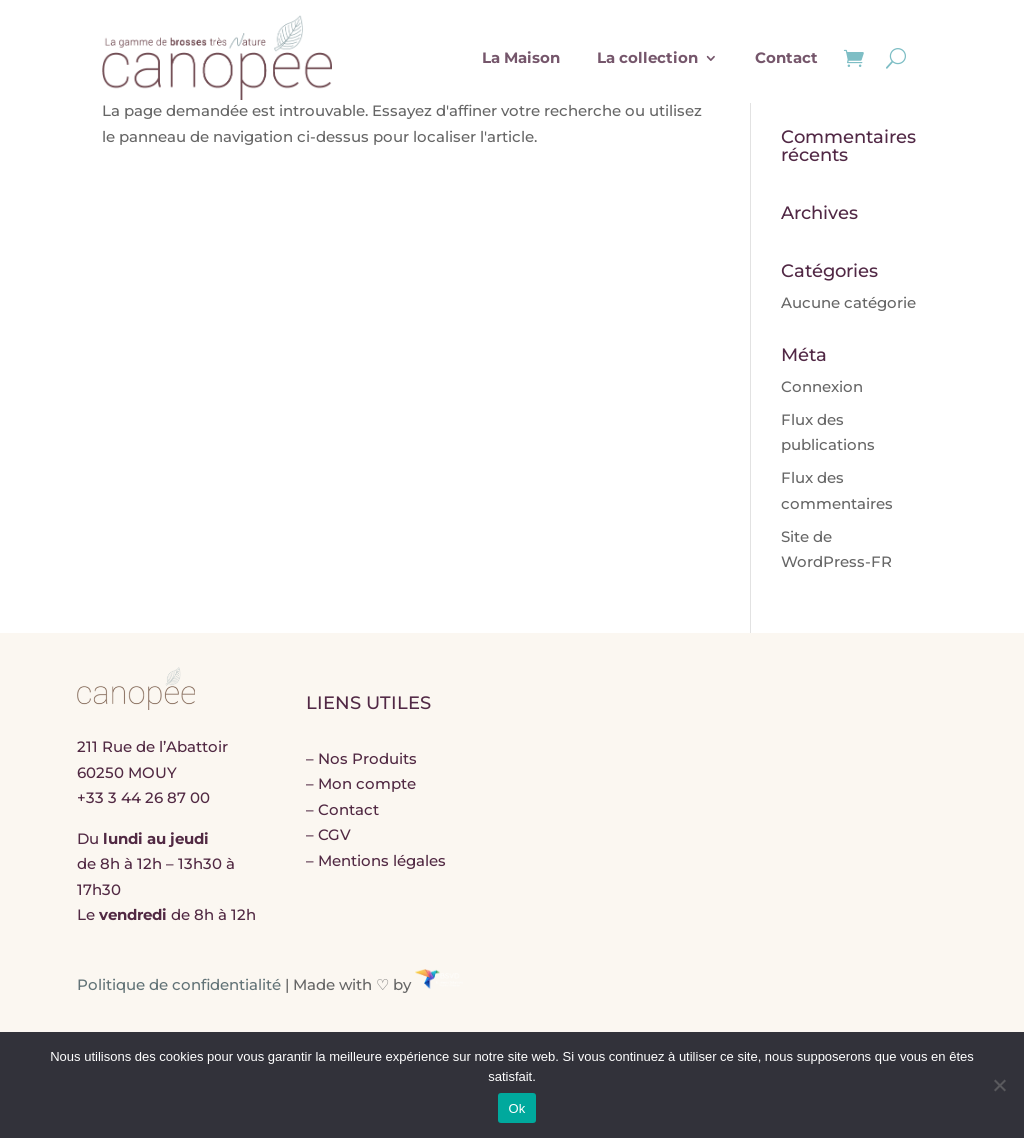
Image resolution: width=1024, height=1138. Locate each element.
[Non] (999, 1085)
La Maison (521, 57)
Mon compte (367, 783)
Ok (516, 1108)
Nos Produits (367, 758)
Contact (786, 57)
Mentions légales (382, 860)
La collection (647, 57)
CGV (334, 834)
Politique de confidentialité (179, 983)
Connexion (822, 386)
